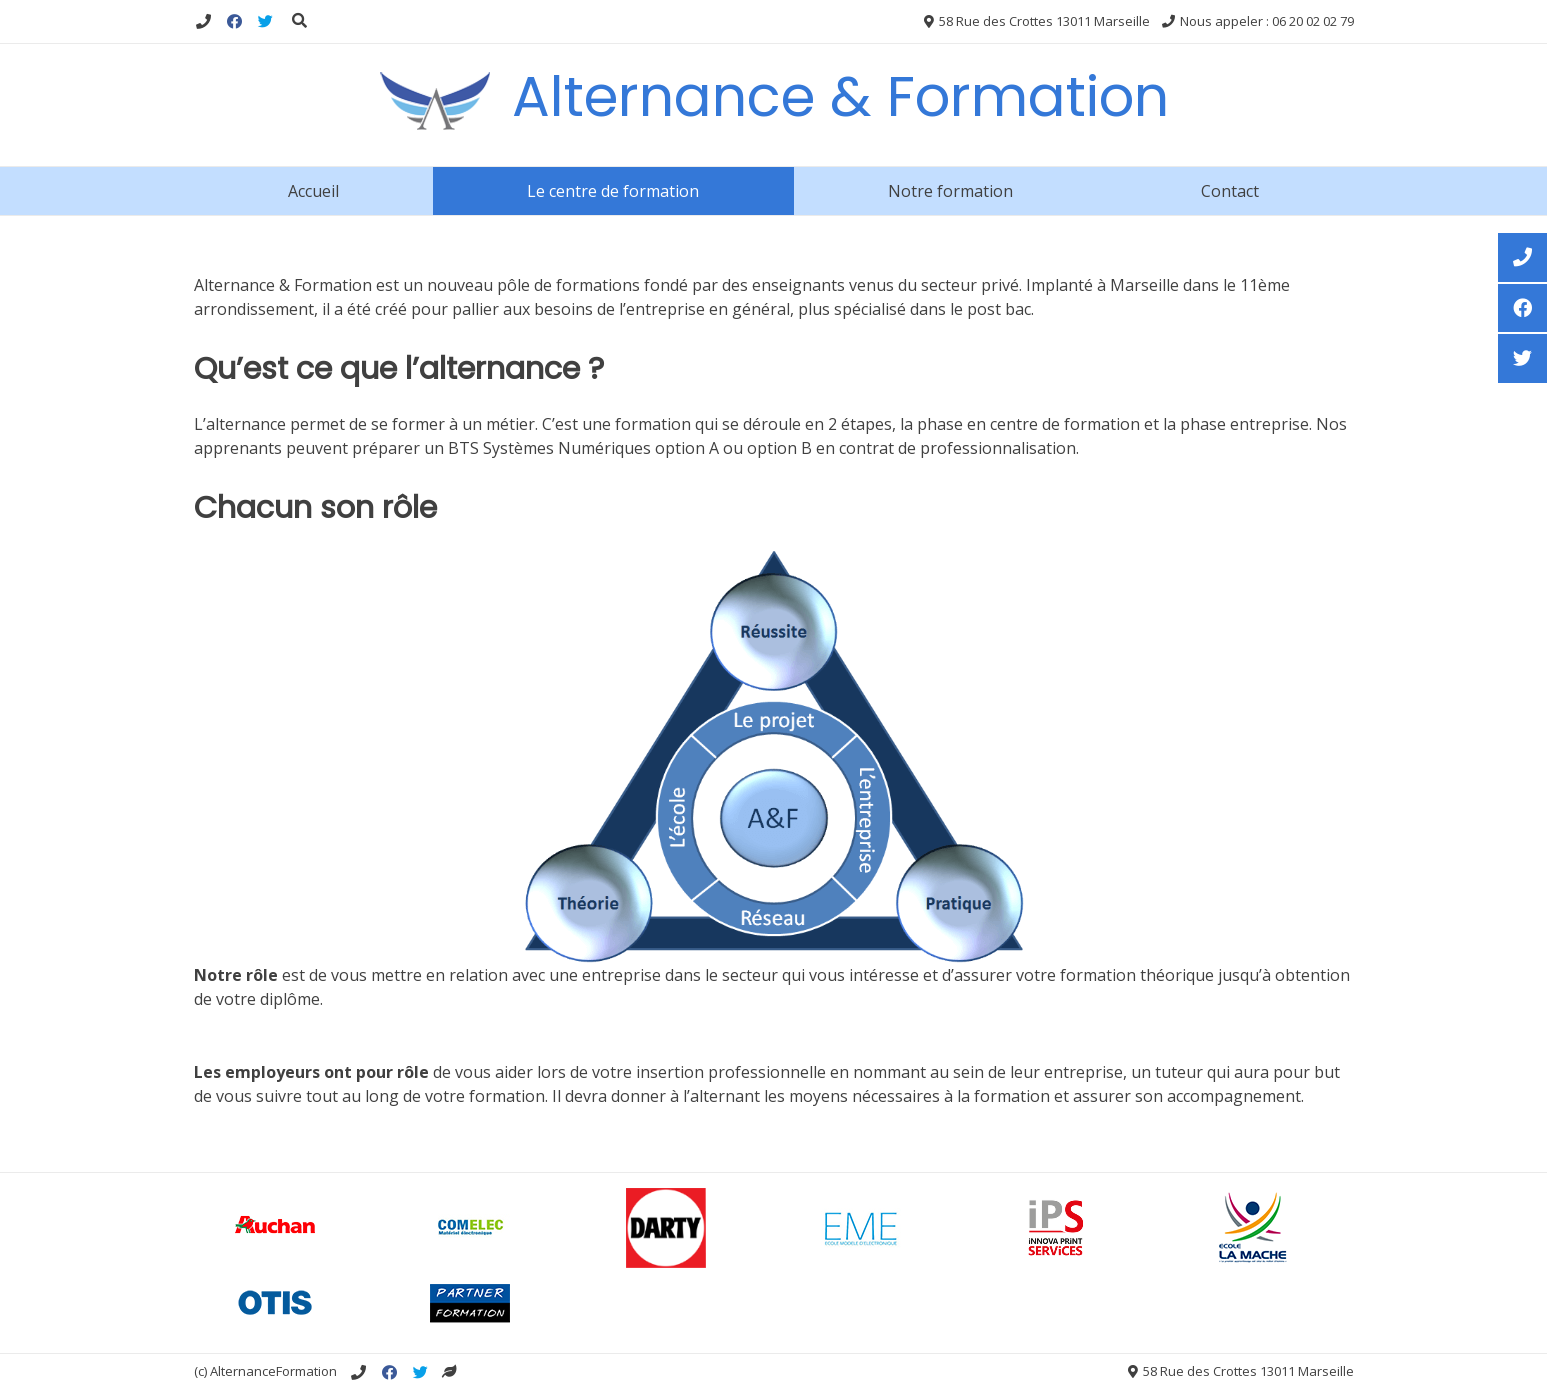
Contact (1230, 191)
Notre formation (950, 191)
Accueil (313, 191)
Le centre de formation (613, 191)
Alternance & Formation (840, 96)
